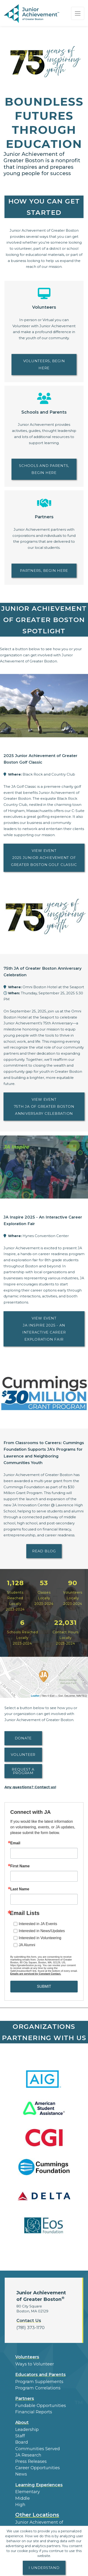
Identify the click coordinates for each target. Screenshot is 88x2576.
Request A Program (23, 1771)
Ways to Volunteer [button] (34, 2364)
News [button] (21, 2474)
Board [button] (21, 2442)
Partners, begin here (44, 570)
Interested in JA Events (38, 1924)
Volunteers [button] (27, 2357)
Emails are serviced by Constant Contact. (35, 1973)
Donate (23, 1738)
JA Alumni (27, 1945)
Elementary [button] (27, 2491)
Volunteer (23, 1754)
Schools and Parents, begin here (44, 469)
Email (15, 1843)
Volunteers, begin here (44, 364)
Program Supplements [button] (39, 2381)
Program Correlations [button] (38, 2388)
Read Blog (44, 1551)
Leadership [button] (27, 2429)
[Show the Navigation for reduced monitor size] (77, 13)
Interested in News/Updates (42, 1931)
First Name (20, 1866)
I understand (44, 2567)
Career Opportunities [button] (37, 2467)
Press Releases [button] (31, 2461)
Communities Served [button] (37, 2448)
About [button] (22, 2422)
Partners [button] (24, 2398)
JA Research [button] (28, 2455)
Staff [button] (20, 2435)
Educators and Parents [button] (40, 2374)
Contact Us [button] (28, 2320)
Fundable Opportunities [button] (40, 2405)
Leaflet (35, 1695)
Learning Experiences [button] (39, 2485)
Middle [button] (22, 2498)
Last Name (19, 1889)
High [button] (20, 2504)
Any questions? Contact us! (30, 1787)
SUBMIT (44, 1986)
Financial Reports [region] (33, 2412)
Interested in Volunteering (40, 1938)
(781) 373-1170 (30, 2327)
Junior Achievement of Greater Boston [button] (39, 2525)
